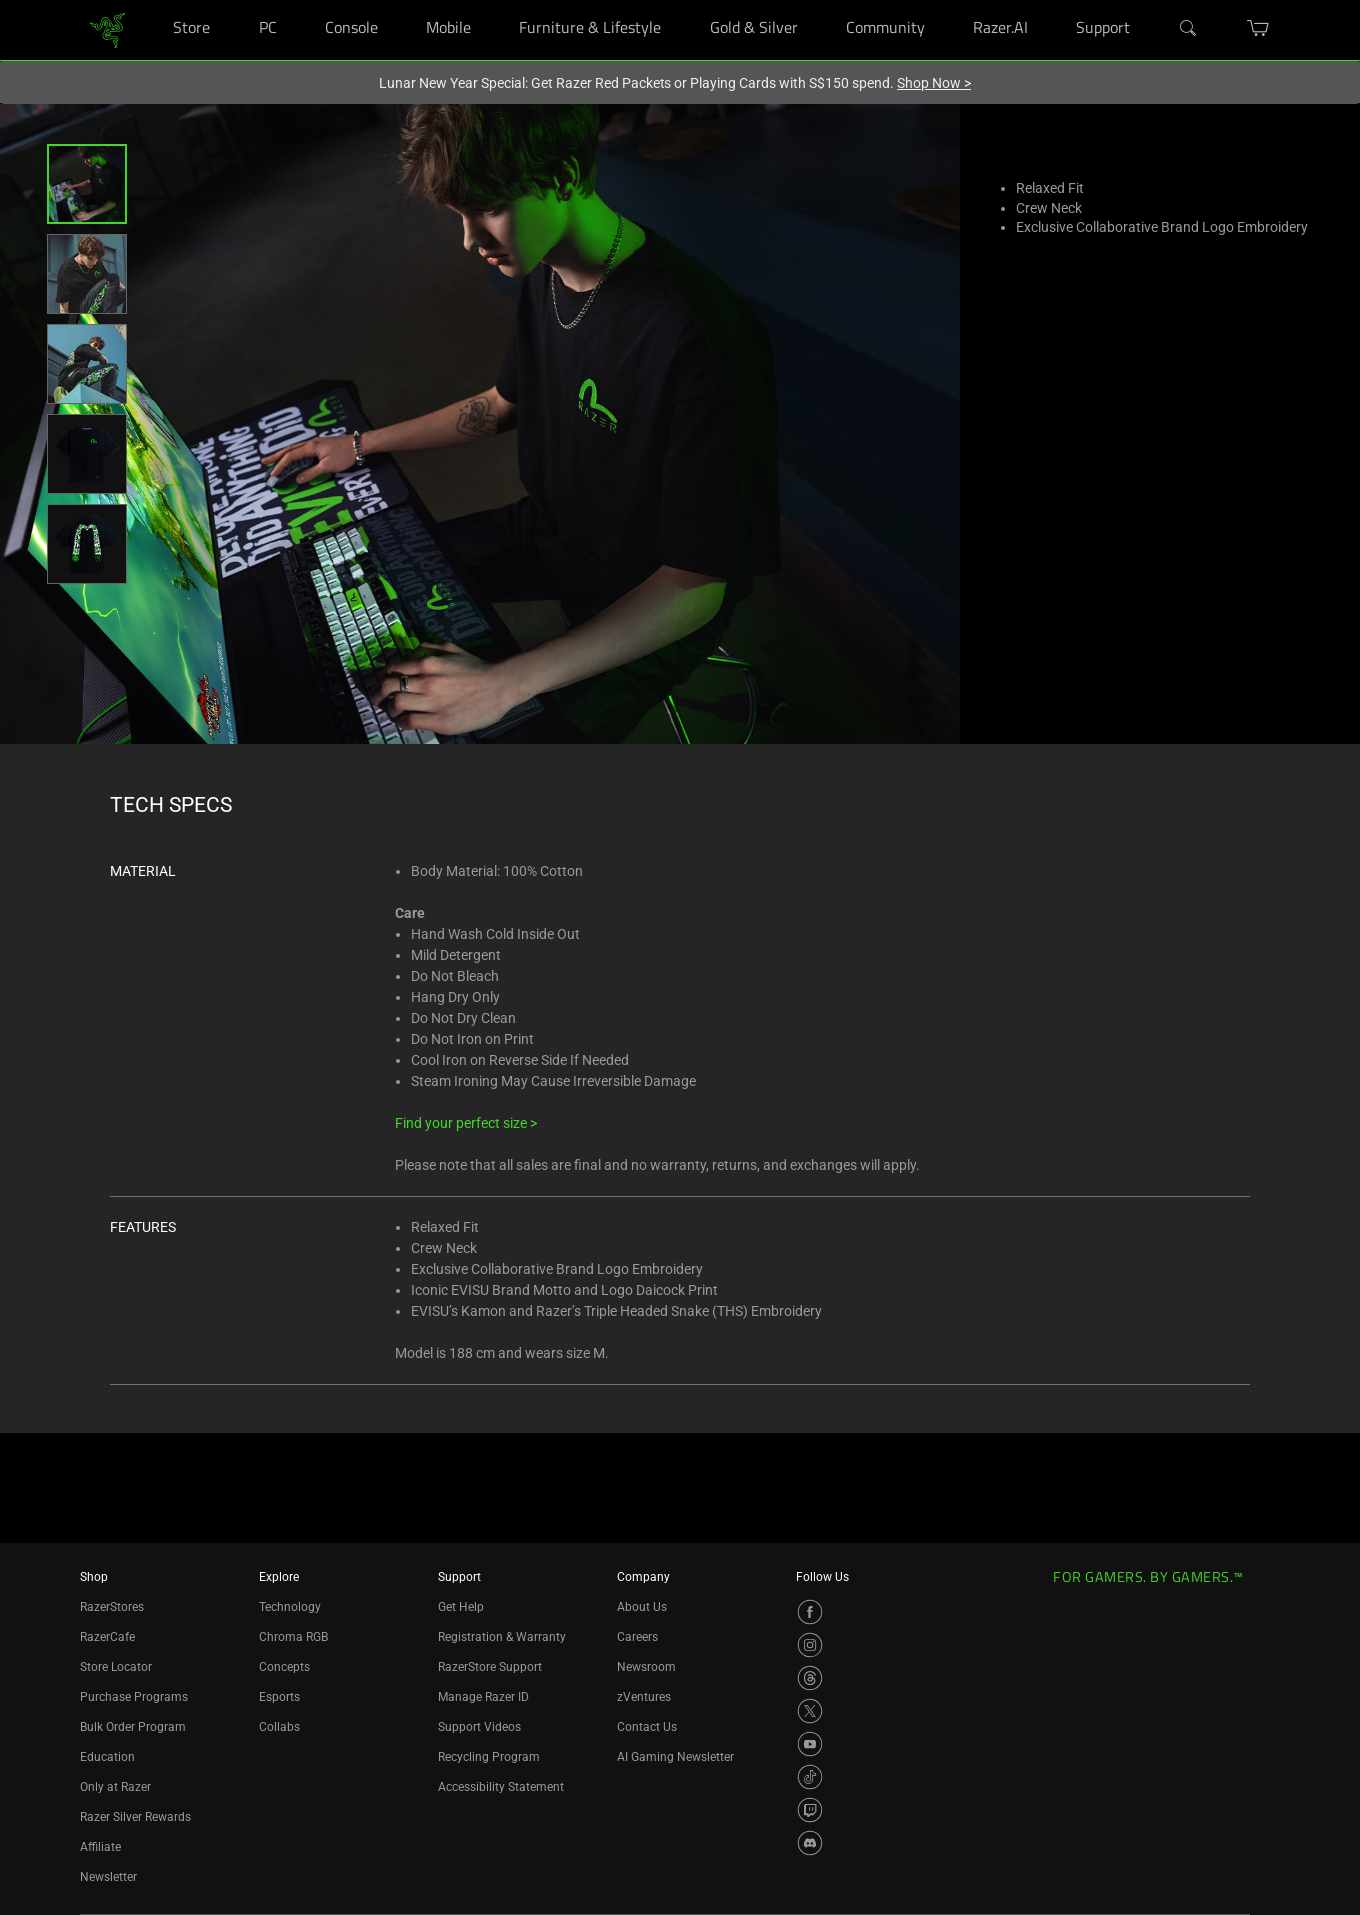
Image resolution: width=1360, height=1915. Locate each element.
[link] (107, 28)
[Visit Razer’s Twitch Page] (810, 1810)
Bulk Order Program (133, 1727)
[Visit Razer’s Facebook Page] (810, 1612)
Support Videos (479, 1727)
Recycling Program (489, 1757)
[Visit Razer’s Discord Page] (810, 1843)
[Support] (1125, 0)
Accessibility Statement (501, 1787)
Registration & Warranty (502, 1637)
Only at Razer (115, 1787)
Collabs (279, 1727)
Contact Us (647, 1727)
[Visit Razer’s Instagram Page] (810, 1645)
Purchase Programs (134, 1697)
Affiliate (100, 1847)
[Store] (205, 0)
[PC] (272, 0)
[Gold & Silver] (793, 0)
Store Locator (116, 1667)
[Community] (920, 0)
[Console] (373, 0)
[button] (87, 184)
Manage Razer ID (483, 1697)
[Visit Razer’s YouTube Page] (810, 1744)
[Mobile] (466, 0)
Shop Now (934, 83)
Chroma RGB (293, 1637)
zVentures (644, 1697)
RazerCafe (107, 1637)
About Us (642, 1607)
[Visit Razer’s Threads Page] (810, 1678)
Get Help (461, 1607)
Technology (290, 1607)
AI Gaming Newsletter (675, 1757)
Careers (637, 1637)
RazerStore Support (490, 1667)
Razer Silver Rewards (135, 1817)
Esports (279, 1697)
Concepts (284, 1667)
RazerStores (112, 1607)
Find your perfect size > (466, 1123)
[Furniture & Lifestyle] (656, 0)
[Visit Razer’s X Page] (810, 1711)
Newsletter (108, 1877)
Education (107, 1757)
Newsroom (646, 1667)
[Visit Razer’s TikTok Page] (810, 1777)
